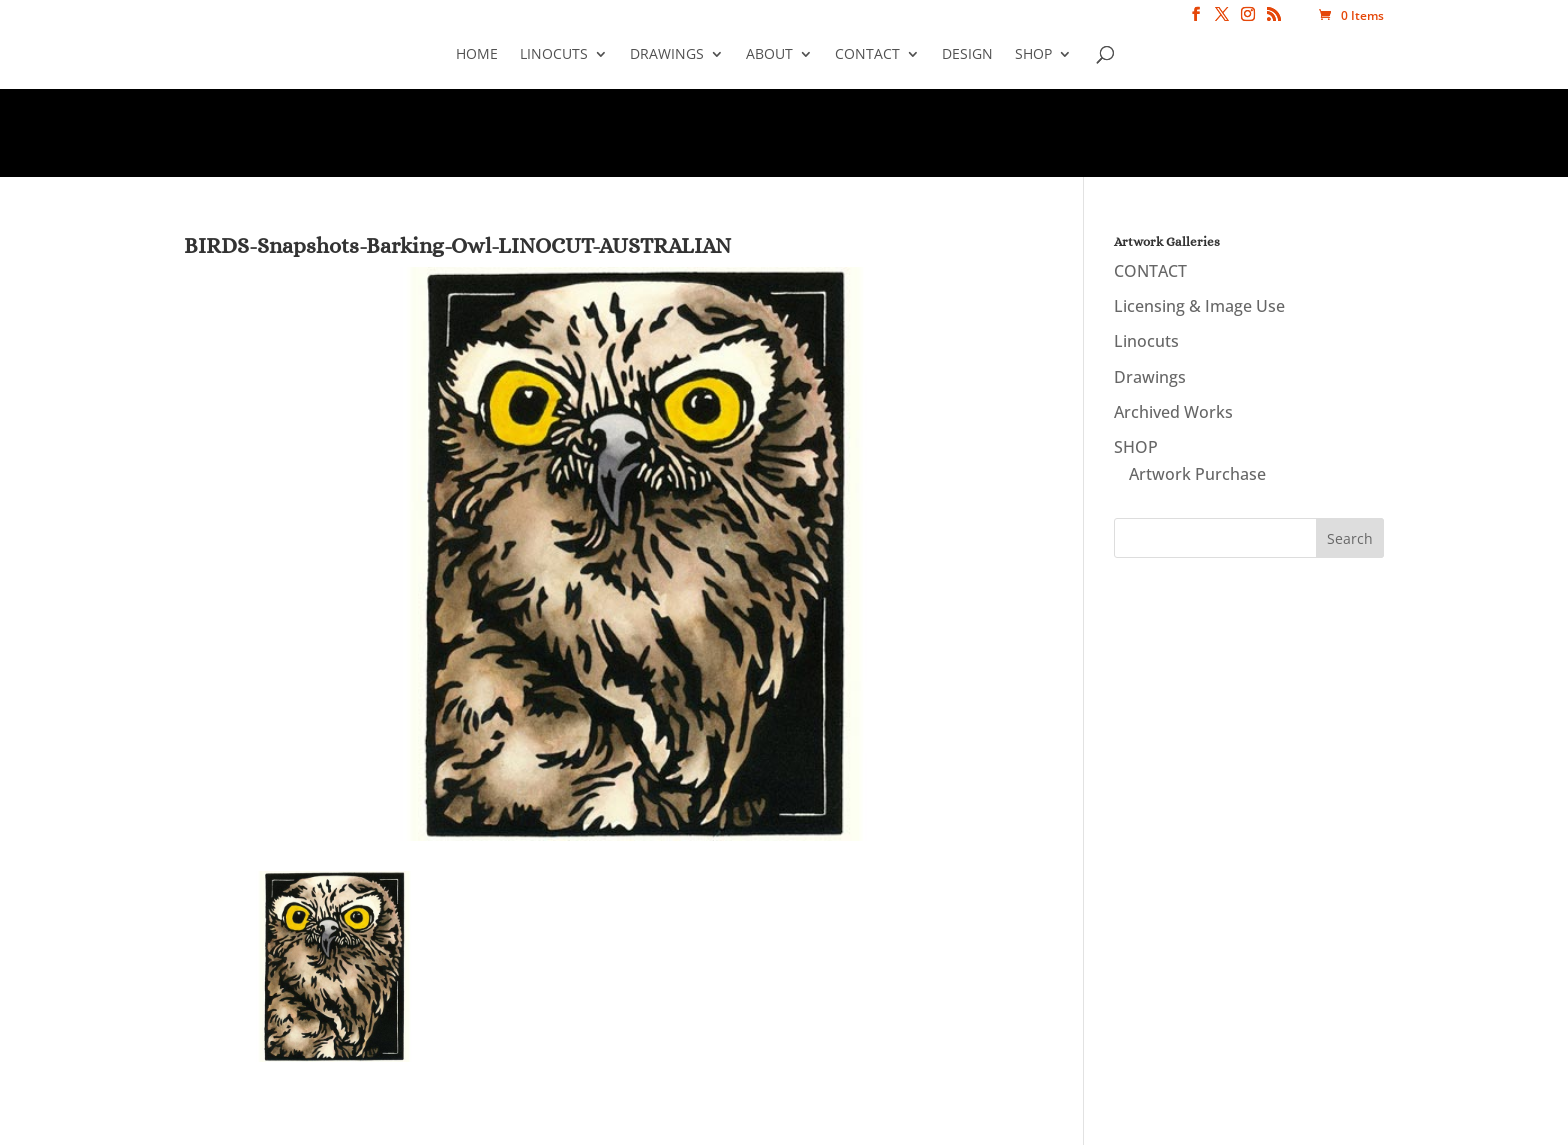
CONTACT (867, 55)
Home (477, 55)
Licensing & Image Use (1199, 306)
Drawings (667, 55)
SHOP (1033, 55)
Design (967, 55)
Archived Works (1173, 412)
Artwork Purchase (1197, 474)
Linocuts (554, 55)
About (769, 55)
